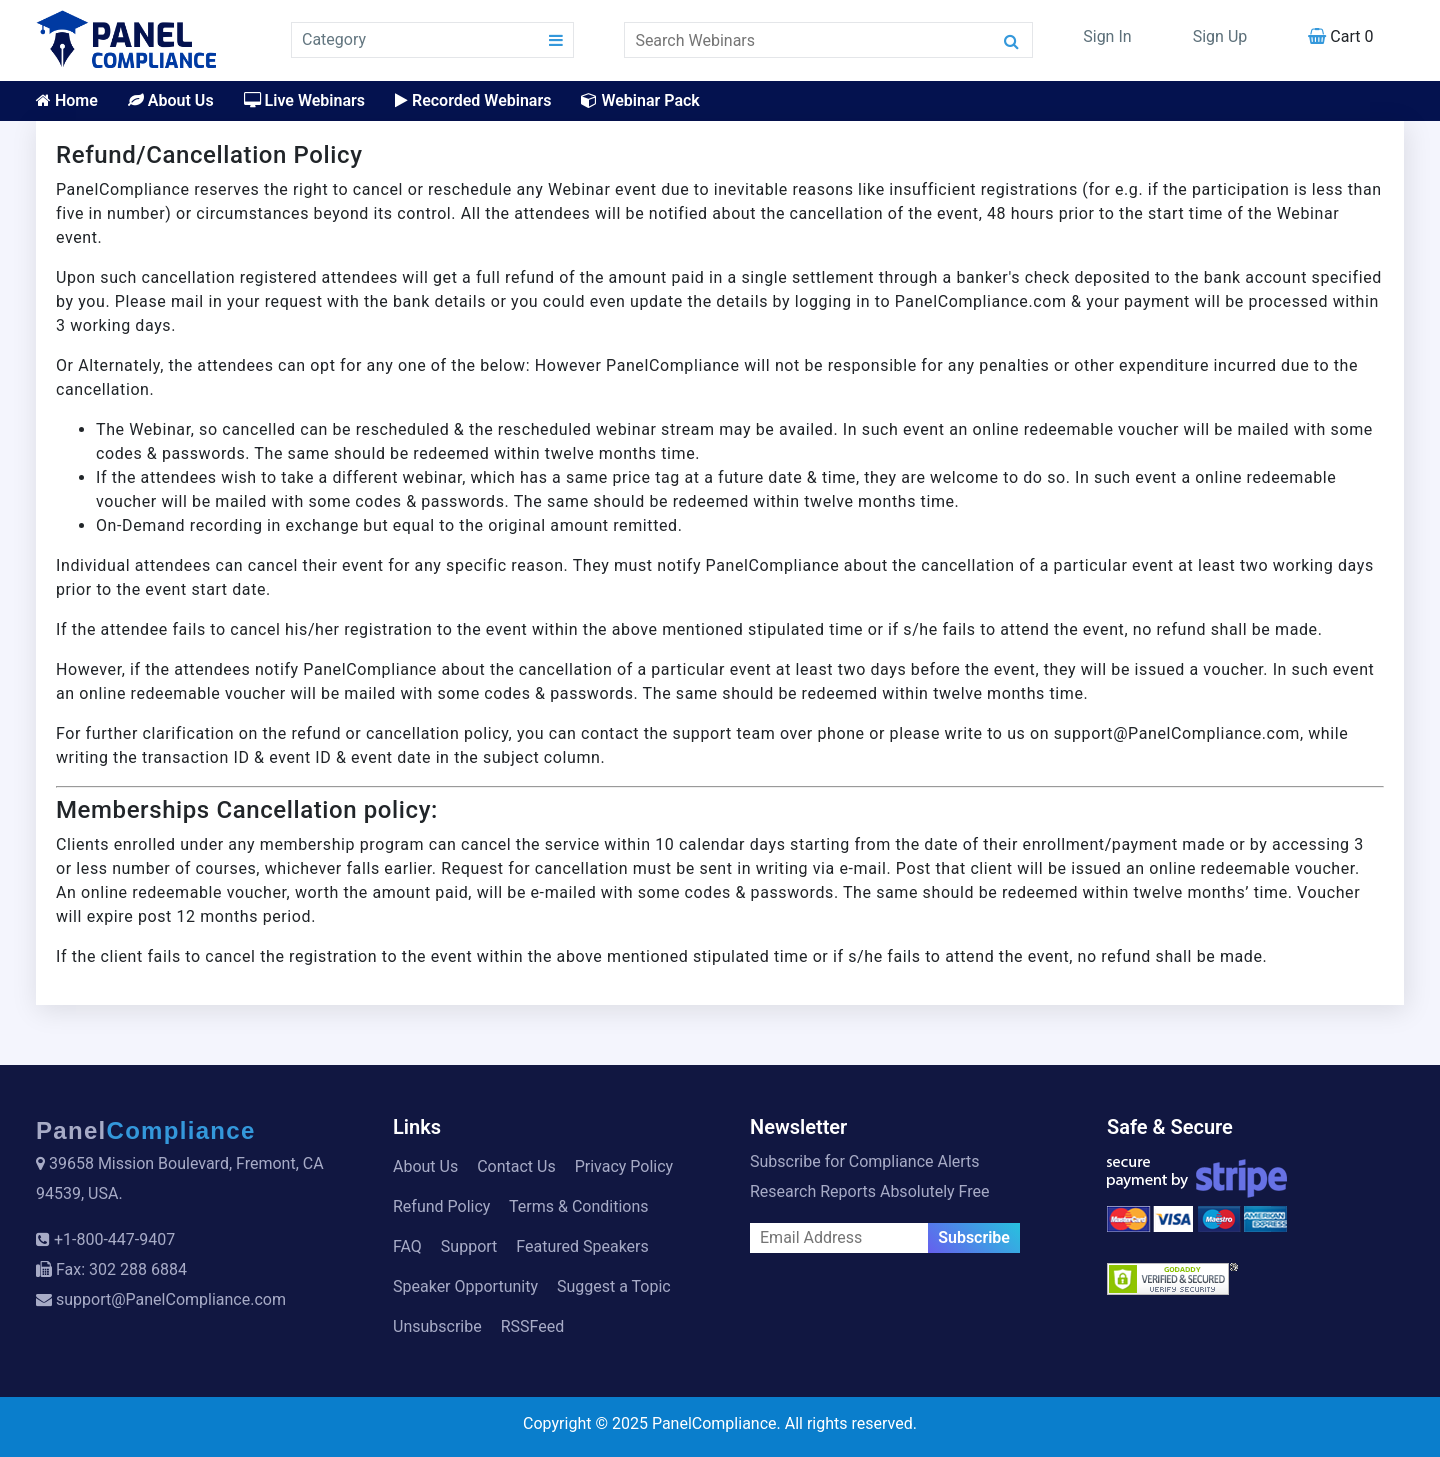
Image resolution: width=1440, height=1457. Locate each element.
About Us (171, 100)
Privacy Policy (624, 1166)
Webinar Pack (640, 100)
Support (469, 1246)
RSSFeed (533, 1326)
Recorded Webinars (473, 100)
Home (67, 100)
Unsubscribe (437, 1326)
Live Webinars (304, 100)
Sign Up (1220, 36)
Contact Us (516, 1166)
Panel (146, 1130)
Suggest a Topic (614, 1286)
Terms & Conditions (579, 1206)
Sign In (1107, 36)
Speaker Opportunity (465, 1286)
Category (334, 39)
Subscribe (974, 1237)
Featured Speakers (582, 1246)
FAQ (407, 1246)
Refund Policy (441, 1206)
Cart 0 (1340, 36)
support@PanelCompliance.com (171, 1299)
